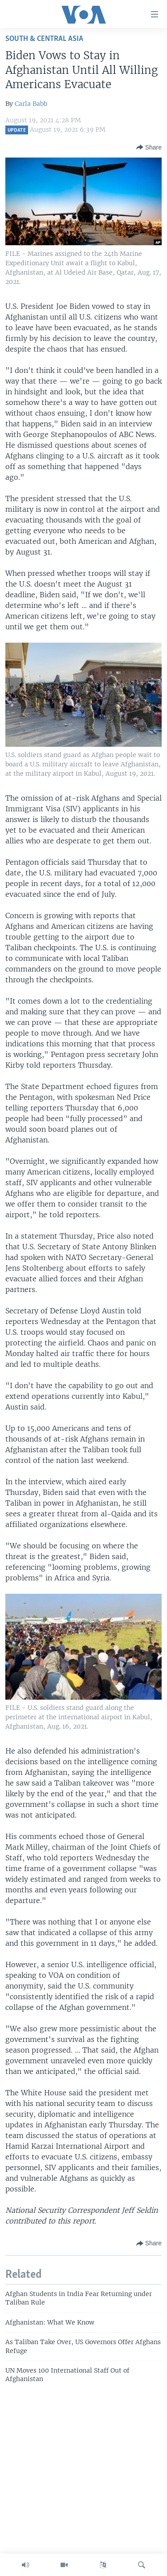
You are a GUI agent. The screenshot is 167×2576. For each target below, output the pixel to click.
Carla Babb (31, 104)
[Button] (149, 147)
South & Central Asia (44, 39)
